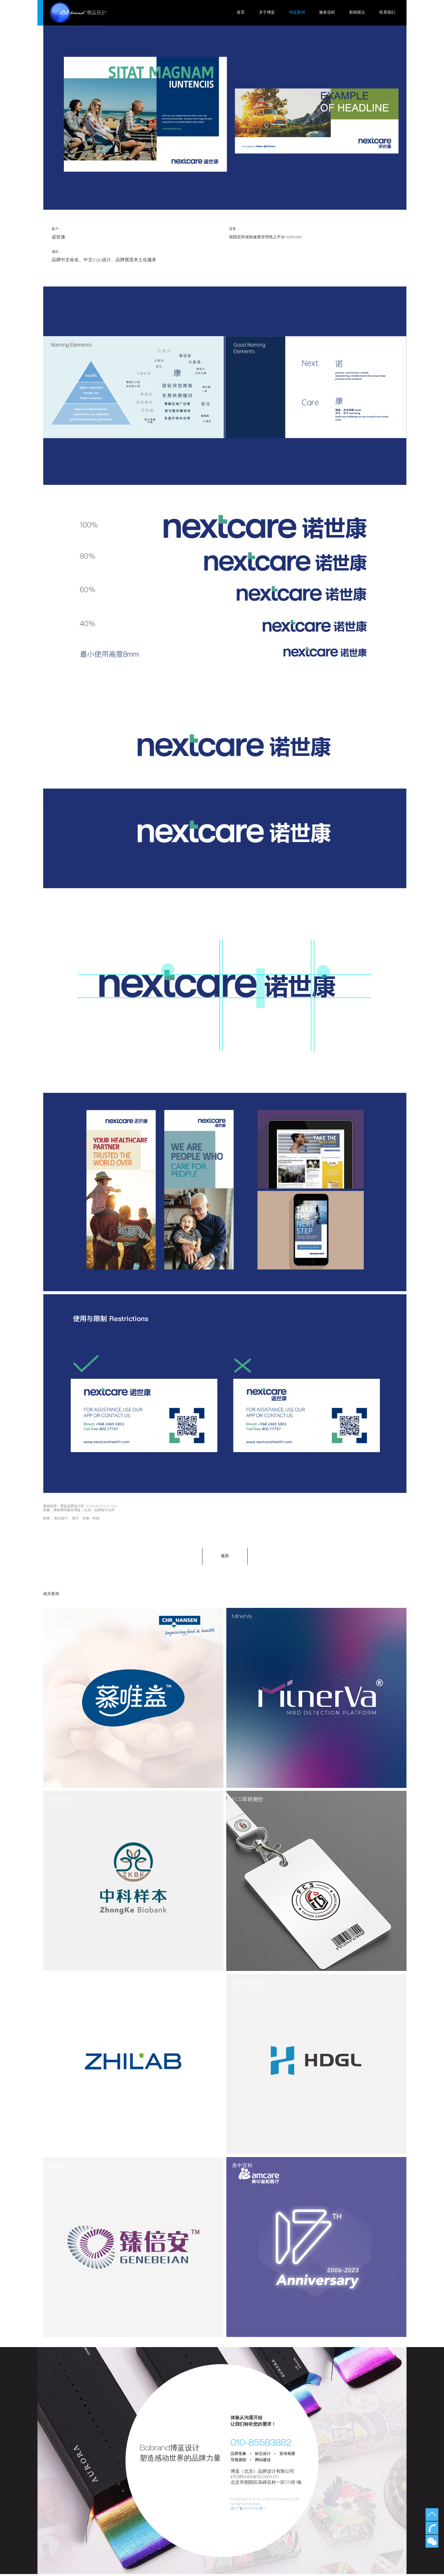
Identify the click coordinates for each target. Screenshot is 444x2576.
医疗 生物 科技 (85, 1518)
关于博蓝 (267, 13)
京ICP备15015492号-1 (249, 2511)
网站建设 (263, 2463)
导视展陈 (238, 2463)
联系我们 (387, 13)
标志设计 (61, 1518)
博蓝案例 (297, 13)
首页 (241, 13)
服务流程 (327, 13)
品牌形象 (238, 2456)
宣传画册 (287, 2456)
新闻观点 (357, 13)
